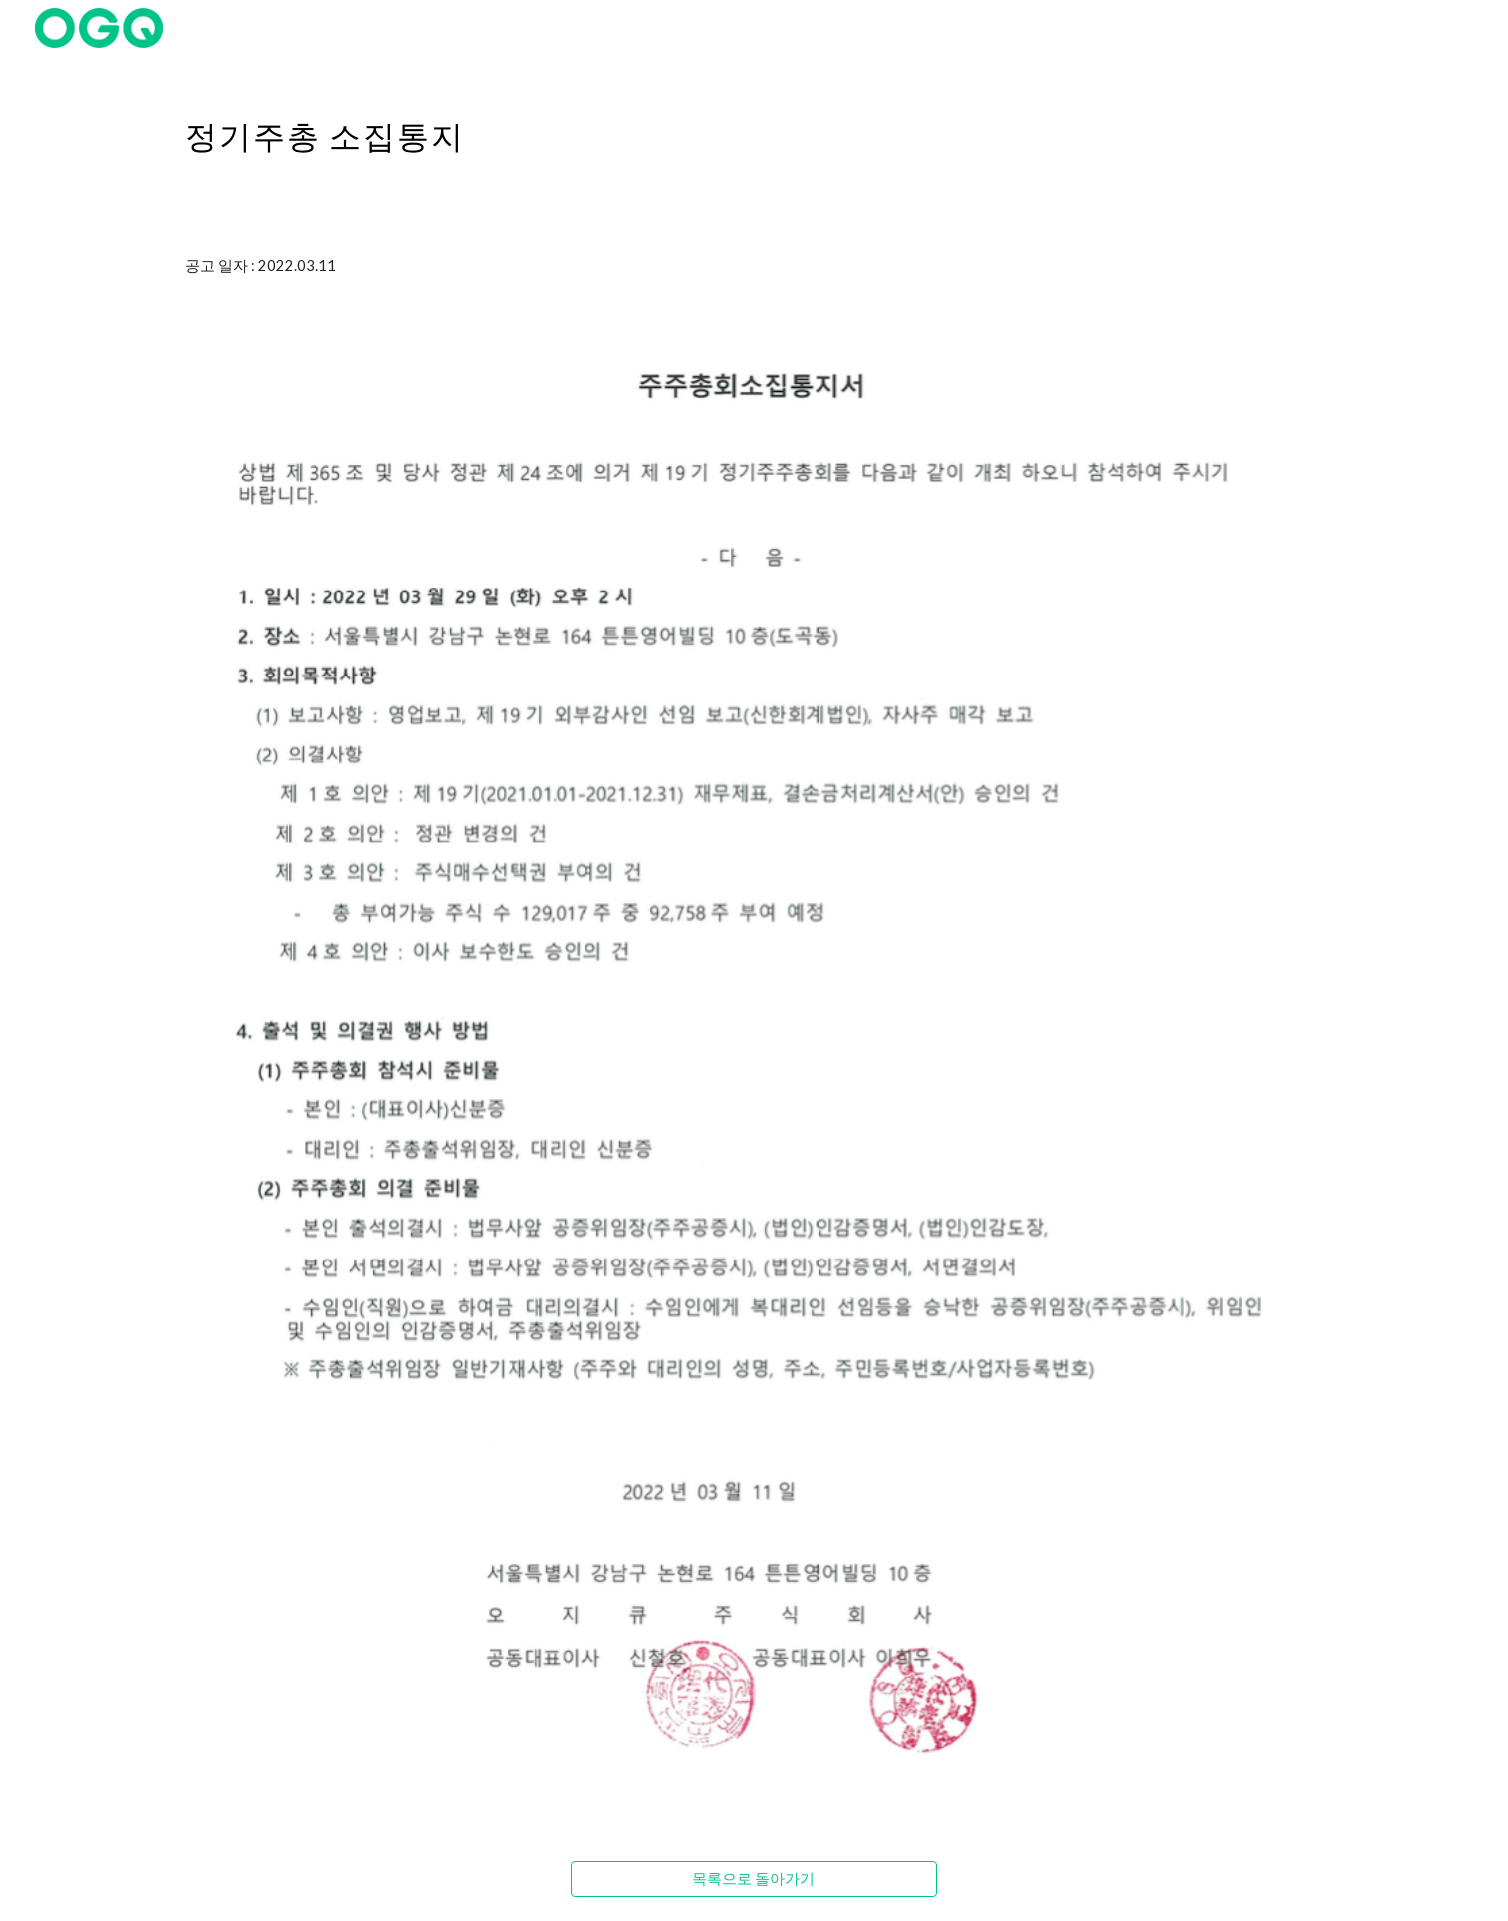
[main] (754, 125)
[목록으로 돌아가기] (753, 1879)
